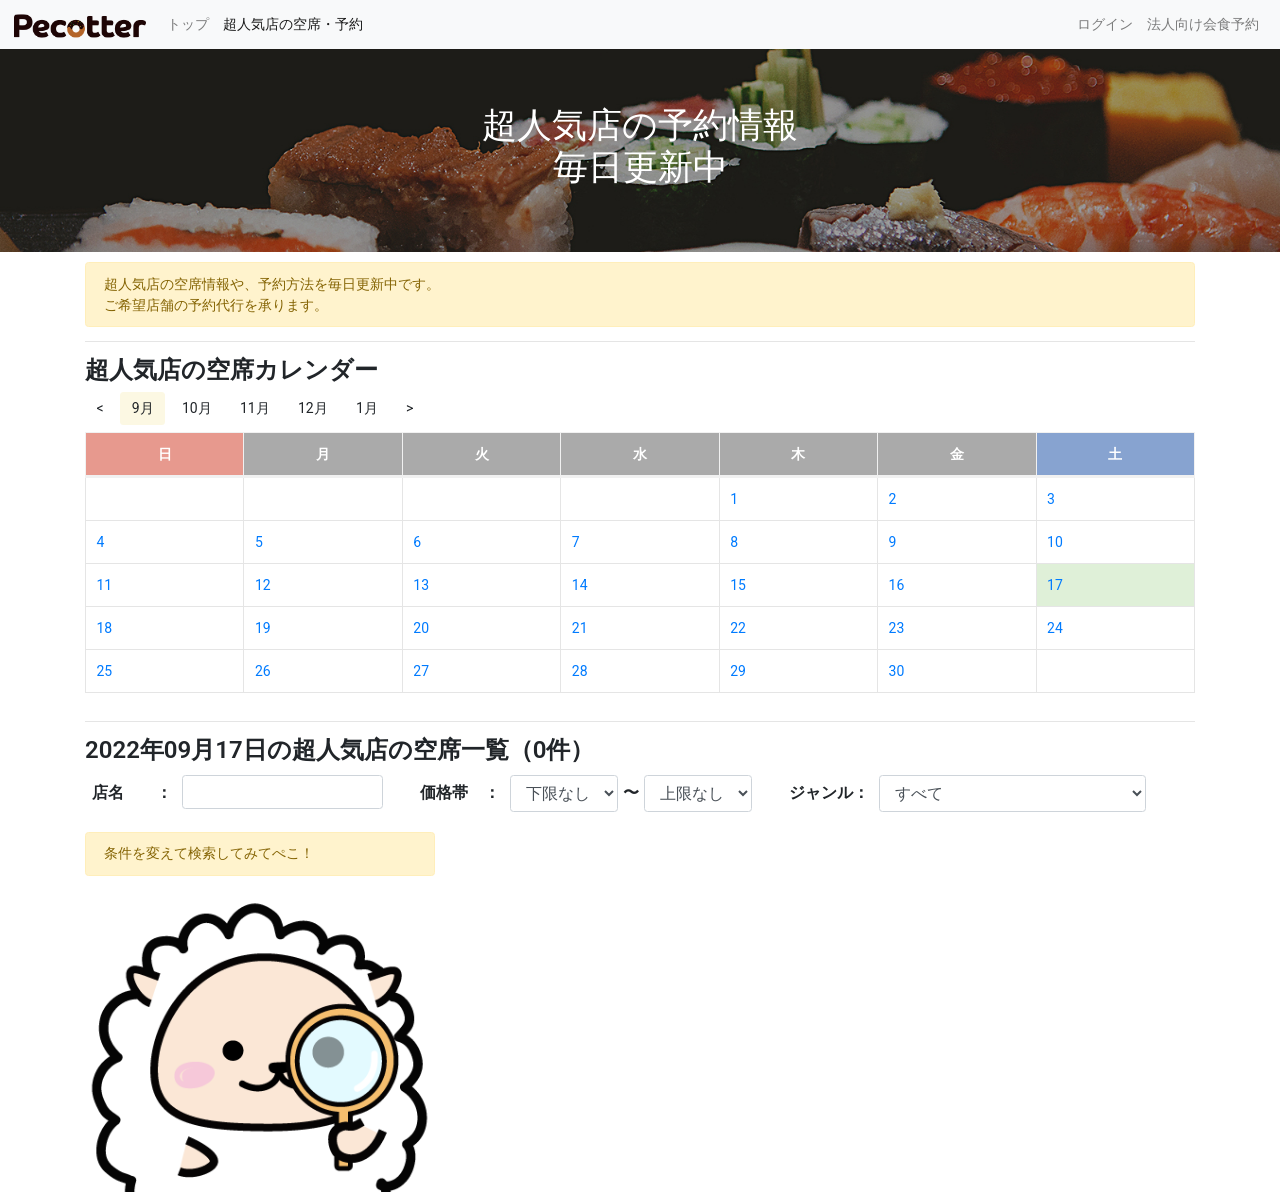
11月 (255, 408)
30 (897, 671)
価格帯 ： (460, 792)
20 (421, 628)
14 (580, 585)
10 (1055, 542)
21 (580, 628)
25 (105, 671)
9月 (143, 408)
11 (105, 585)
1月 (367, 408)
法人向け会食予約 (1203, 24)
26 (263, 671)
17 (1055, 585)
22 (738, 628)
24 (1055, 628)
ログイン (1105, 24)
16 (897, 585)
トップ (191, 22)
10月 (197, 408)
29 (738, 671)
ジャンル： (829, 792)
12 (263, 585)
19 (263, 628)
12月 (313, 408)
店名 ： (132, 792)
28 (580, 671)
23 (897, 628)
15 (738, 585)
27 (421, 671)
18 (105, 628)
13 (421, 585)
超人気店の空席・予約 (293, 24)
